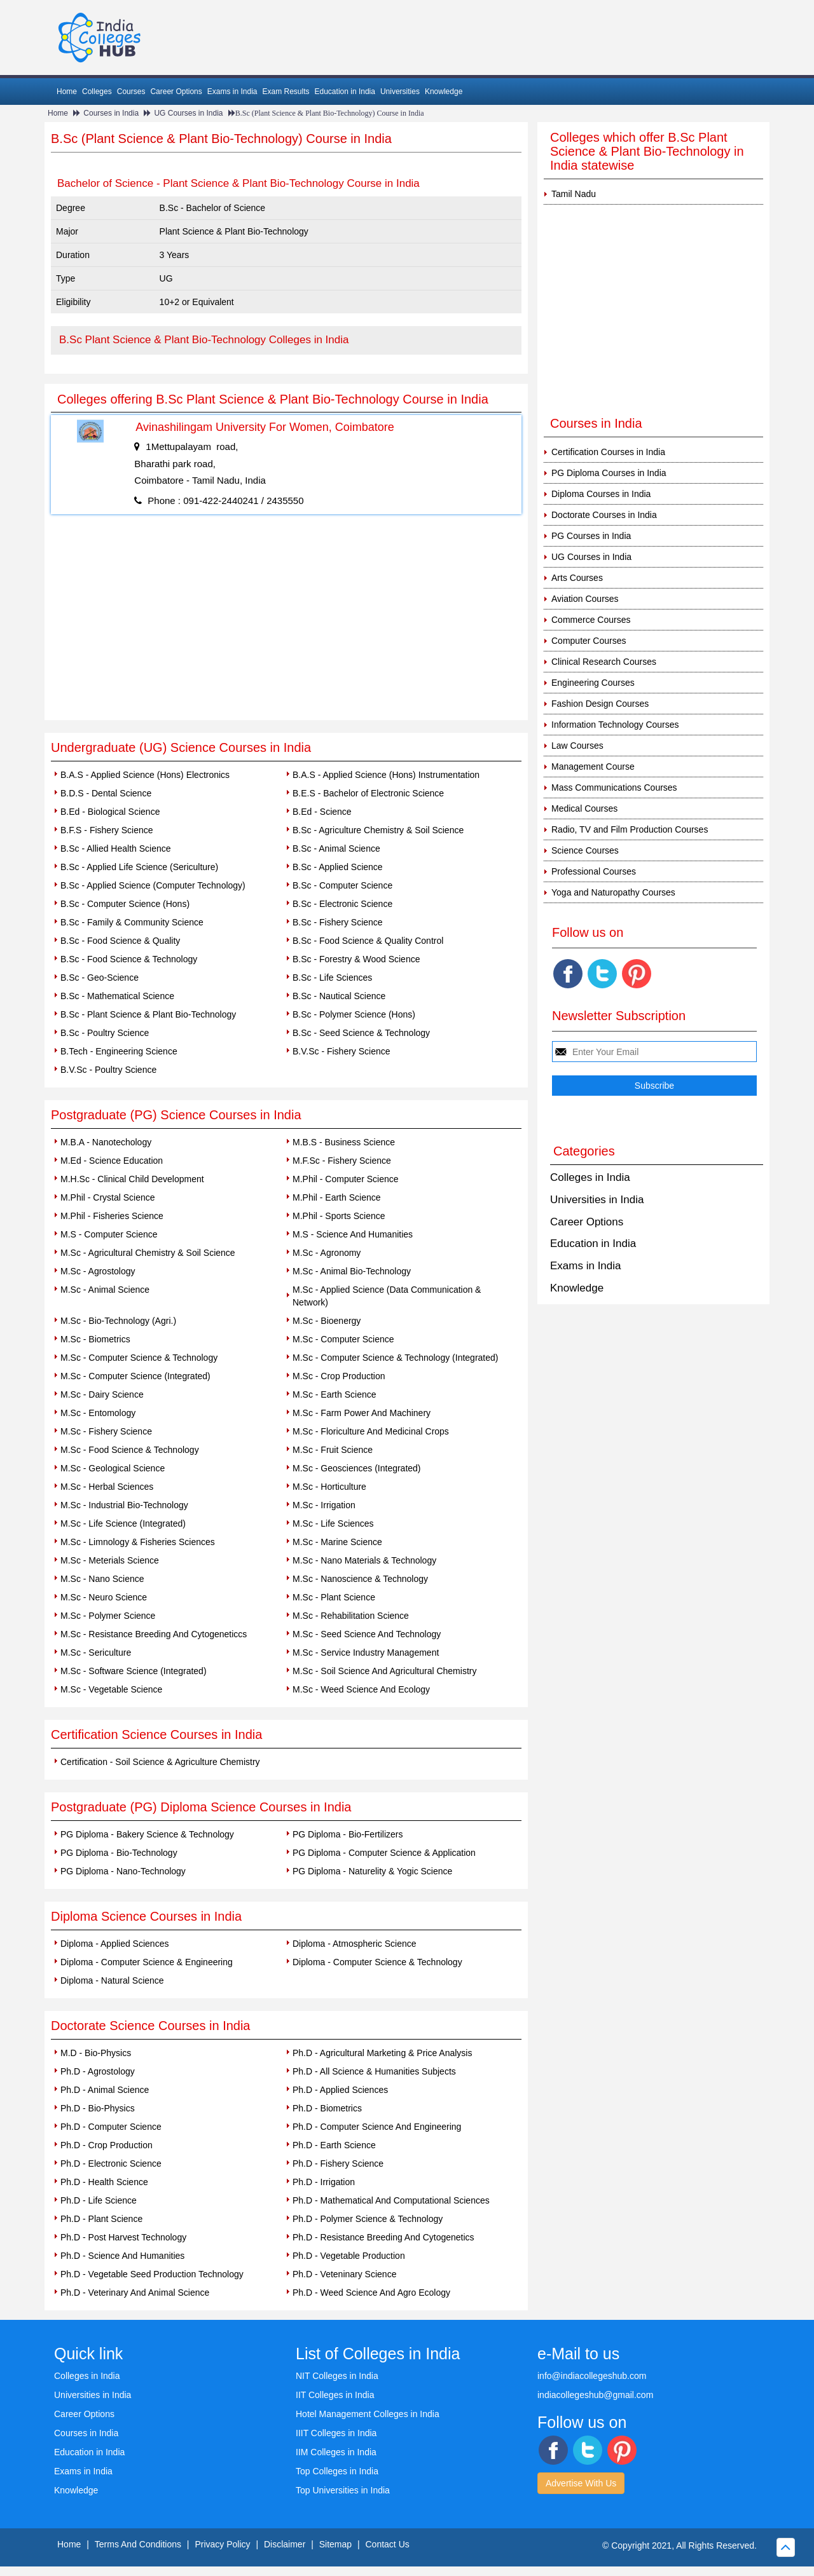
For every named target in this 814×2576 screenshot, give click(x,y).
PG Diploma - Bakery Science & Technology (147, 1834)
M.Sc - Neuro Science (103, 1597)
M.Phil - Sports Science (339, 1216)
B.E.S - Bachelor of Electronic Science (368, 793)
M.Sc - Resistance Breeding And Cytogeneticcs (153, 1634)
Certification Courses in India (608, 452)
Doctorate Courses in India (604, 515)
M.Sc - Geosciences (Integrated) (357, 1468)
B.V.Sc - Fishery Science (341, 1051)
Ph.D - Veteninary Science (344, 2274)
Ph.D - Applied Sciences (340, 2090)
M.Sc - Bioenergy (327, 1321)
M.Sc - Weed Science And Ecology (361, 1689)
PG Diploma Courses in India (608, 473)
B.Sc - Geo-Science (99, 977)
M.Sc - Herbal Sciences (106, 1487)
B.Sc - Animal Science (336, 848)
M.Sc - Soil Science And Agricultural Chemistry (384, 1671)
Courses (131, 91)
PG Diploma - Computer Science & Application (384, 1853)
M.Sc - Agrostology (97, 1271)
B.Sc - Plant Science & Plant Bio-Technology (148, 1014)
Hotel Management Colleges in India (367, 2414)
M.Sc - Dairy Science (102, 1394)
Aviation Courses (585, 599)
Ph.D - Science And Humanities (122, 2256)
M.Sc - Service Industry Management (366, 1652)
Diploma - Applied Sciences (114, 1944)
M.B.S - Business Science (344, 1142)
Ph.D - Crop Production (106, 2145)
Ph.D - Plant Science (101, 2219)
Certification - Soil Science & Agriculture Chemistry (160, 1762)
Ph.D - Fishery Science (338, 2163)
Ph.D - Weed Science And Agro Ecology (371, 2292)
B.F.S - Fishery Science (106, 830)
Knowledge (443, 91)
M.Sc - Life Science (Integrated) (123, 1523)
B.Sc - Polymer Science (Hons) (354, 1014)
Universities (400, 91)
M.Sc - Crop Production (339, 1376)
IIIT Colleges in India (336, 2433)
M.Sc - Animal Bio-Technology (352, 1271)
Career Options (176, 91)
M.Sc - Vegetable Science (111, 1689)
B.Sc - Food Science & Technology (128, 959)
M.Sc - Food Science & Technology (129, 1450)
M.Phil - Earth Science (337, 1197)
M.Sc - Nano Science (102, 1579)
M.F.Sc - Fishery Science (342, 1160)
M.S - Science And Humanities (353, 1234)
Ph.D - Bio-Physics (97, 2108)
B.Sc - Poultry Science (104, 1033)
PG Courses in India (591, 536)
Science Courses (585, 850)
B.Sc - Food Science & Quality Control (368, 941)
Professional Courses (593, 871)
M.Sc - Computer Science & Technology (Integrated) (395, 1358)
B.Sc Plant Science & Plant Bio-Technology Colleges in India (203, 340)
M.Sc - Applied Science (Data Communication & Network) (387, 1296)
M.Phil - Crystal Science (107, 1197)
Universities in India (597, 1200)
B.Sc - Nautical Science (339, 996)
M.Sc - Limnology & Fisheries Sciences (137, 1542)
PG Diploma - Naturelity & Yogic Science (372, 1871)
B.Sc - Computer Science (342, 885)
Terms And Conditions (138, 2544)
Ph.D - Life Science (98, 2200)
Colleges (97, 91)
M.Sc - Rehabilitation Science (351, 1616)
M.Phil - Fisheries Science (111, 1216)
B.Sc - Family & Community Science (132, 922)
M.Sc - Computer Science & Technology (138, 1358)
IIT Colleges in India (335, 2395)
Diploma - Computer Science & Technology (377, 1962)
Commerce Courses (590, 620)
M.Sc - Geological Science (112, 1468)
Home (67, 91)
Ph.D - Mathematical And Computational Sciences (391, 2200)
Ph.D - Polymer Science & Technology (368, 2219)
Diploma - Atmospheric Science (355, 1944)
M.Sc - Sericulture (95, 1652)
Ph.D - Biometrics (327, 2108)
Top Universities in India (343, 2490)
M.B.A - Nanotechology (105, 1142)
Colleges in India (590, 1177)
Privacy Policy (222, 2544)
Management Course (593, 766)
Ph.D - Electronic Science (111, 2163)
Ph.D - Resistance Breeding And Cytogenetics (383, 2237)
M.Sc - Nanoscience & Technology (360, 1579)
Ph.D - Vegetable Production (349, 2256)
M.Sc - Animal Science (104, 1290)
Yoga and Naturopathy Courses (613, 892)
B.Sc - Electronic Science (342, 904)
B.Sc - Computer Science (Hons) (125, 904)
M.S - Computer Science (109, 1234)
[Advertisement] (286, 625)
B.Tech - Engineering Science (118, 1051)
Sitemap (335, 2544)
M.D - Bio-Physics (95, 2053)
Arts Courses (577, 578)
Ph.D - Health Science (104, 2182)
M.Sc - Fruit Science (333, 1450)
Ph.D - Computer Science (111, 2127)
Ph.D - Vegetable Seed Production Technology (152, 2274)
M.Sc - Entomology (97, 1413)
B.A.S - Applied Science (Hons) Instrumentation (386, 775)
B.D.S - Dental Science (105, 793)
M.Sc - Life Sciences (333, 1523)
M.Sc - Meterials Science (109, 1560)
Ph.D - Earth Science (334, 2145)
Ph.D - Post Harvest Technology (123, 2237)
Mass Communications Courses (614, 787)
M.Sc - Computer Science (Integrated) (135, 1376)
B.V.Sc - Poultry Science (108, 1070)
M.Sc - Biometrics (95, 1339)
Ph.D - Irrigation (324, 2182)
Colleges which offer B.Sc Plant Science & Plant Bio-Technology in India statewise (647, 151)
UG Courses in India (188, 113)
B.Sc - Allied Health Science (115, 848)
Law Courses (577, 745)
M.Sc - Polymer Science (107, 1616)
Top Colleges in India (337, 2471)
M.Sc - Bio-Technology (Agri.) (118, 1321)
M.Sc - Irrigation (324, 1505)
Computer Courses (588, 641)
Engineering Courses (593, 683)
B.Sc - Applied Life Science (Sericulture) (139, 867)
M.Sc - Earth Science (334, 1394)
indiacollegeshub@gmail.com (595, 2395)
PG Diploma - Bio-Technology (118, 1853)
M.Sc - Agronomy (327, 1253)
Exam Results (285, 91)
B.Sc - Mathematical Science (117, 996)
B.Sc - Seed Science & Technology (361, 1033)
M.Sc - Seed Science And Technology (367, 1634)
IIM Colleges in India (336, 2452)
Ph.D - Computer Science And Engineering (377, 2127)
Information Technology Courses (615, 724)
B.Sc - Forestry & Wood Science (356, 959)
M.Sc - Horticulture (329, 1487)
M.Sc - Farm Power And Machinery (362, 1413)
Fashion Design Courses (600, 704)
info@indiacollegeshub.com (591, 2376)
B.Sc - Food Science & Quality (120, 941)
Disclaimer (284, 2544)
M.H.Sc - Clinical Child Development (132, 1179)
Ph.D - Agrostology (97, 2071)
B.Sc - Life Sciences (332, 977)
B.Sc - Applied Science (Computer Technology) (152, 885)
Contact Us (388, 2544)
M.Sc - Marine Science (337, 1542)
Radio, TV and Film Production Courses (629, 829)
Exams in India (232, 91)
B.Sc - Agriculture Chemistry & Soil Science (378, 830)
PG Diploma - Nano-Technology (123, 1871)
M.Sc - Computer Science (343, 1339)
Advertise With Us (581, 2483)
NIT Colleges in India (337, 2376)
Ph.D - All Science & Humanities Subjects (374, 2071)
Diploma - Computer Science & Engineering (146, 1962)
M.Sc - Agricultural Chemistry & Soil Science (147, 1253)
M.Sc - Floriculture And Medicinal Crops (371, 1431)
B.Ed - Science (322, 812)
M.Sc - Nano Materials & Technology (364, 1560)
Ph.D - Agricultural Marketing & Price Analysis (382, 2053)
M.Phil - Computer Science (346, 1179)
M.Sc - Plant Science (334, 1597)
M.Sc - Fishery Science (106, 1431)
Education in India (345, 91)
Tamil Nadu (573, 194)
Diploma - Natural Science (112, 1980)
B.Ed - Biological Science (110, 812)
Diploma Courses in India (601, 494)
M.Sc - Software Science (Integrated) (133, 1671)
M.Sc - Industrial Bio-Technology (124, 1505)
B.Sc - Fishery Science (338, 922)
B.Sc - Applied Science (338, 867)
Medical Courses (584, 808)
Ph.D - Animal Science (104, 2090)
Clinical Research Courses (603, 662)
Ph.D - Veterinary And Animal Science (134, 2292)
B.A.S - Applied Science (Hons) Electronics (145, 775)
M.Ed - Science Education (111, 1160)
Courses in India (111, 113)
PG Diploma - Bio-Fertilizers (348, 1834)
